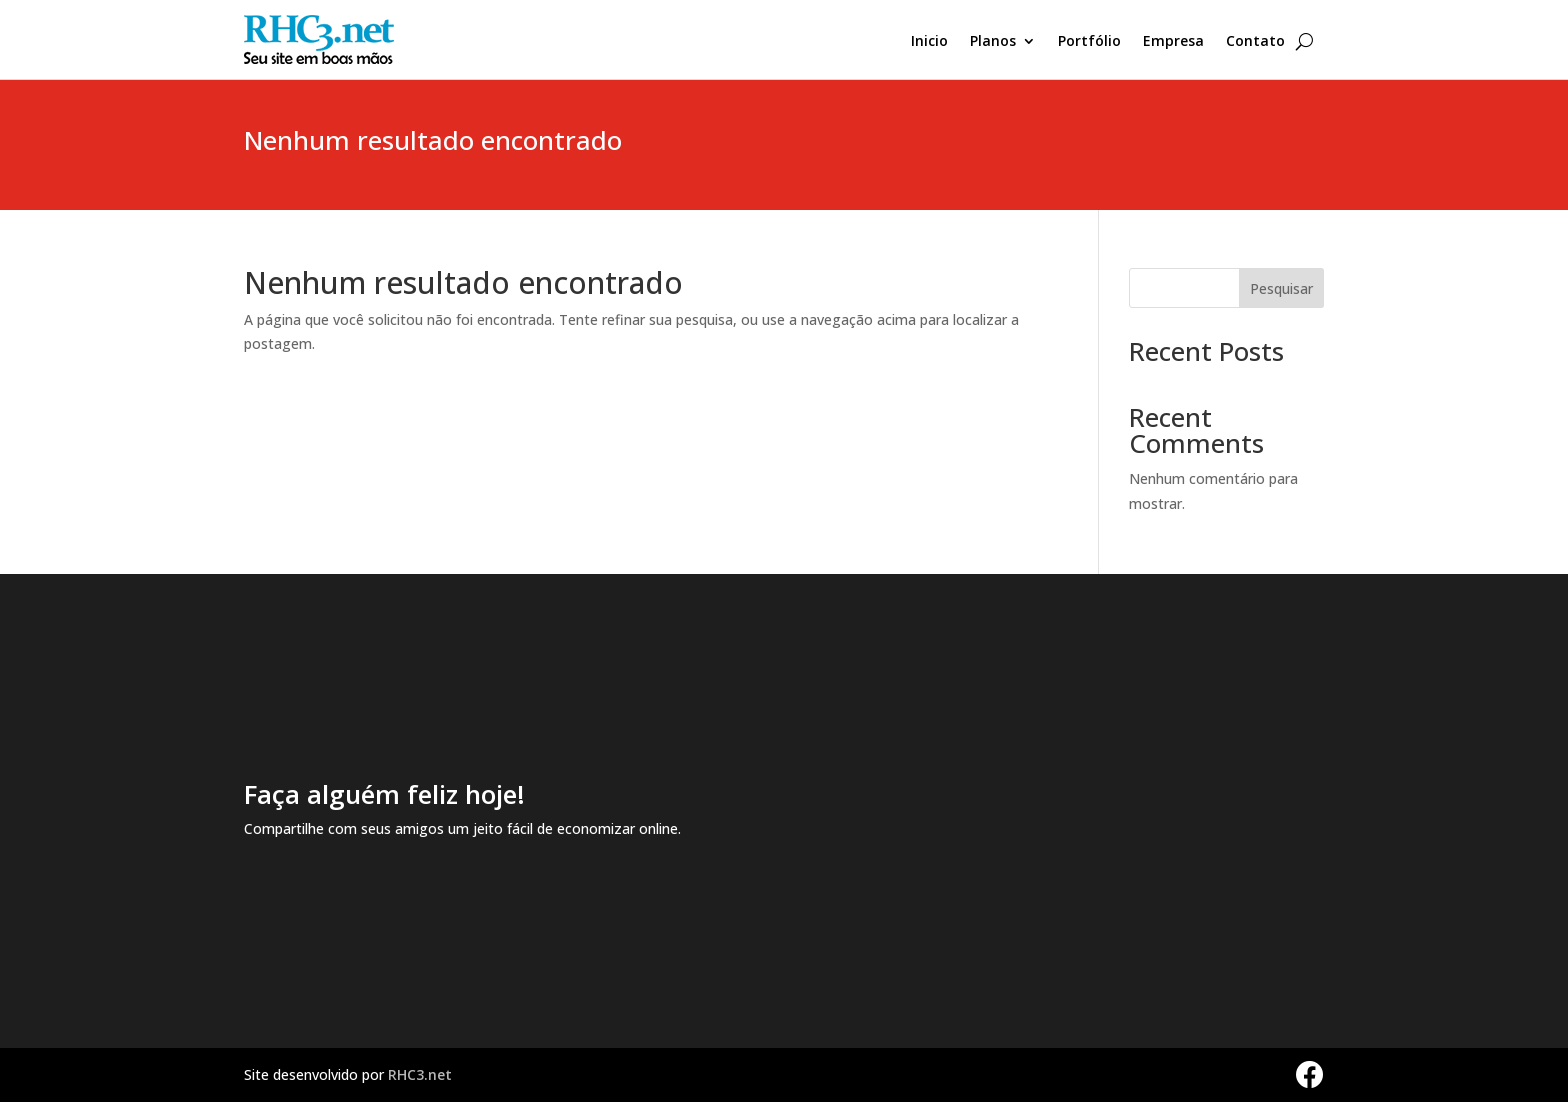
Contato (1255, 42)
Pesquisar (1281, 288)
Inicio (929, 42)
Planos (993, 42)
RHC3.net (420, 1074)
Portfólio (1089, 42)
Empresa (1173, 42)
